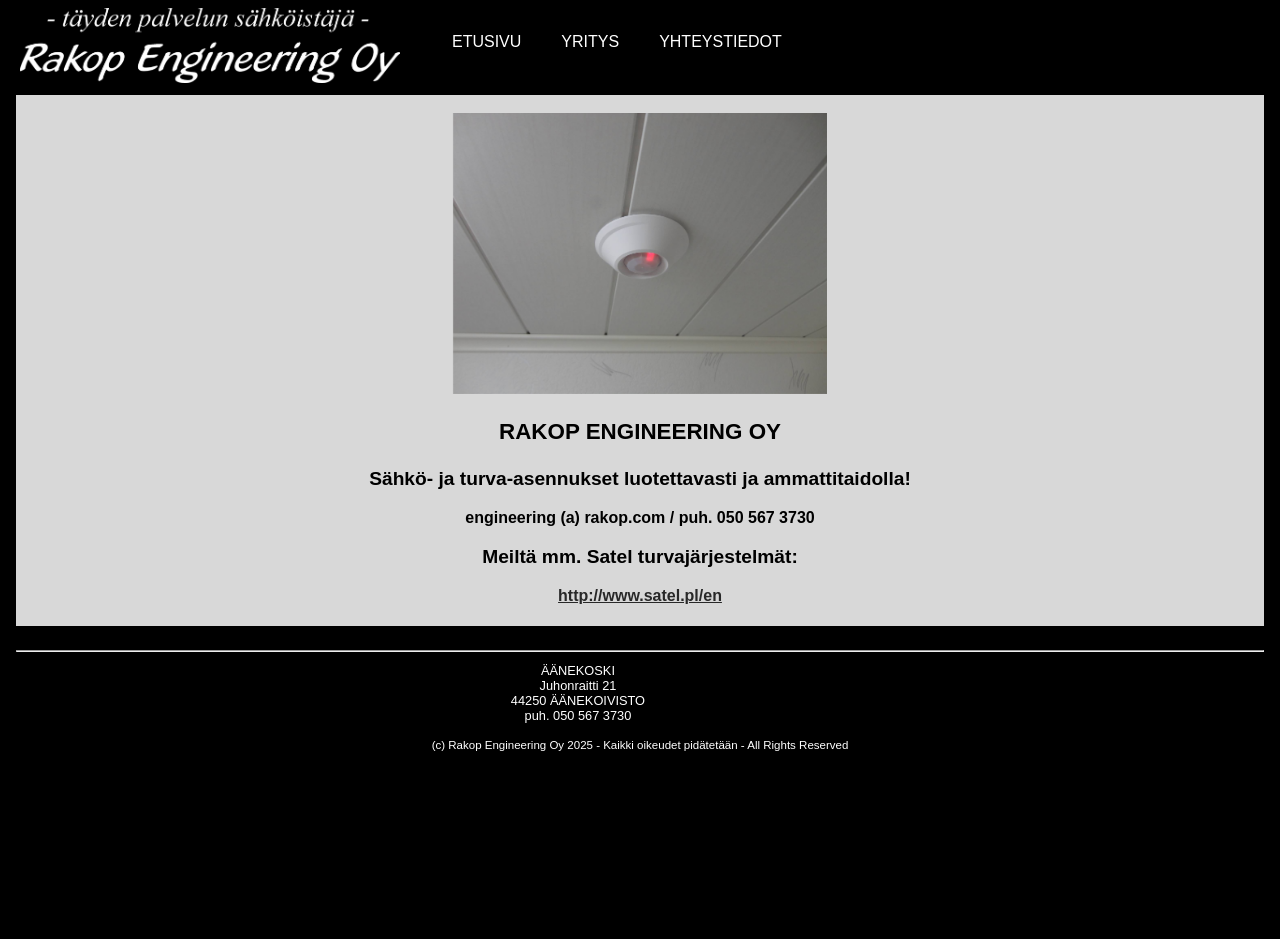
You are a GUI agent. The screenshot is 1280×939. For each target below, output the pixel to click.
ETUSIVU (486, 41)
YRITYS (590, 41)
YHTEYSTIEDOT (720, 41)
